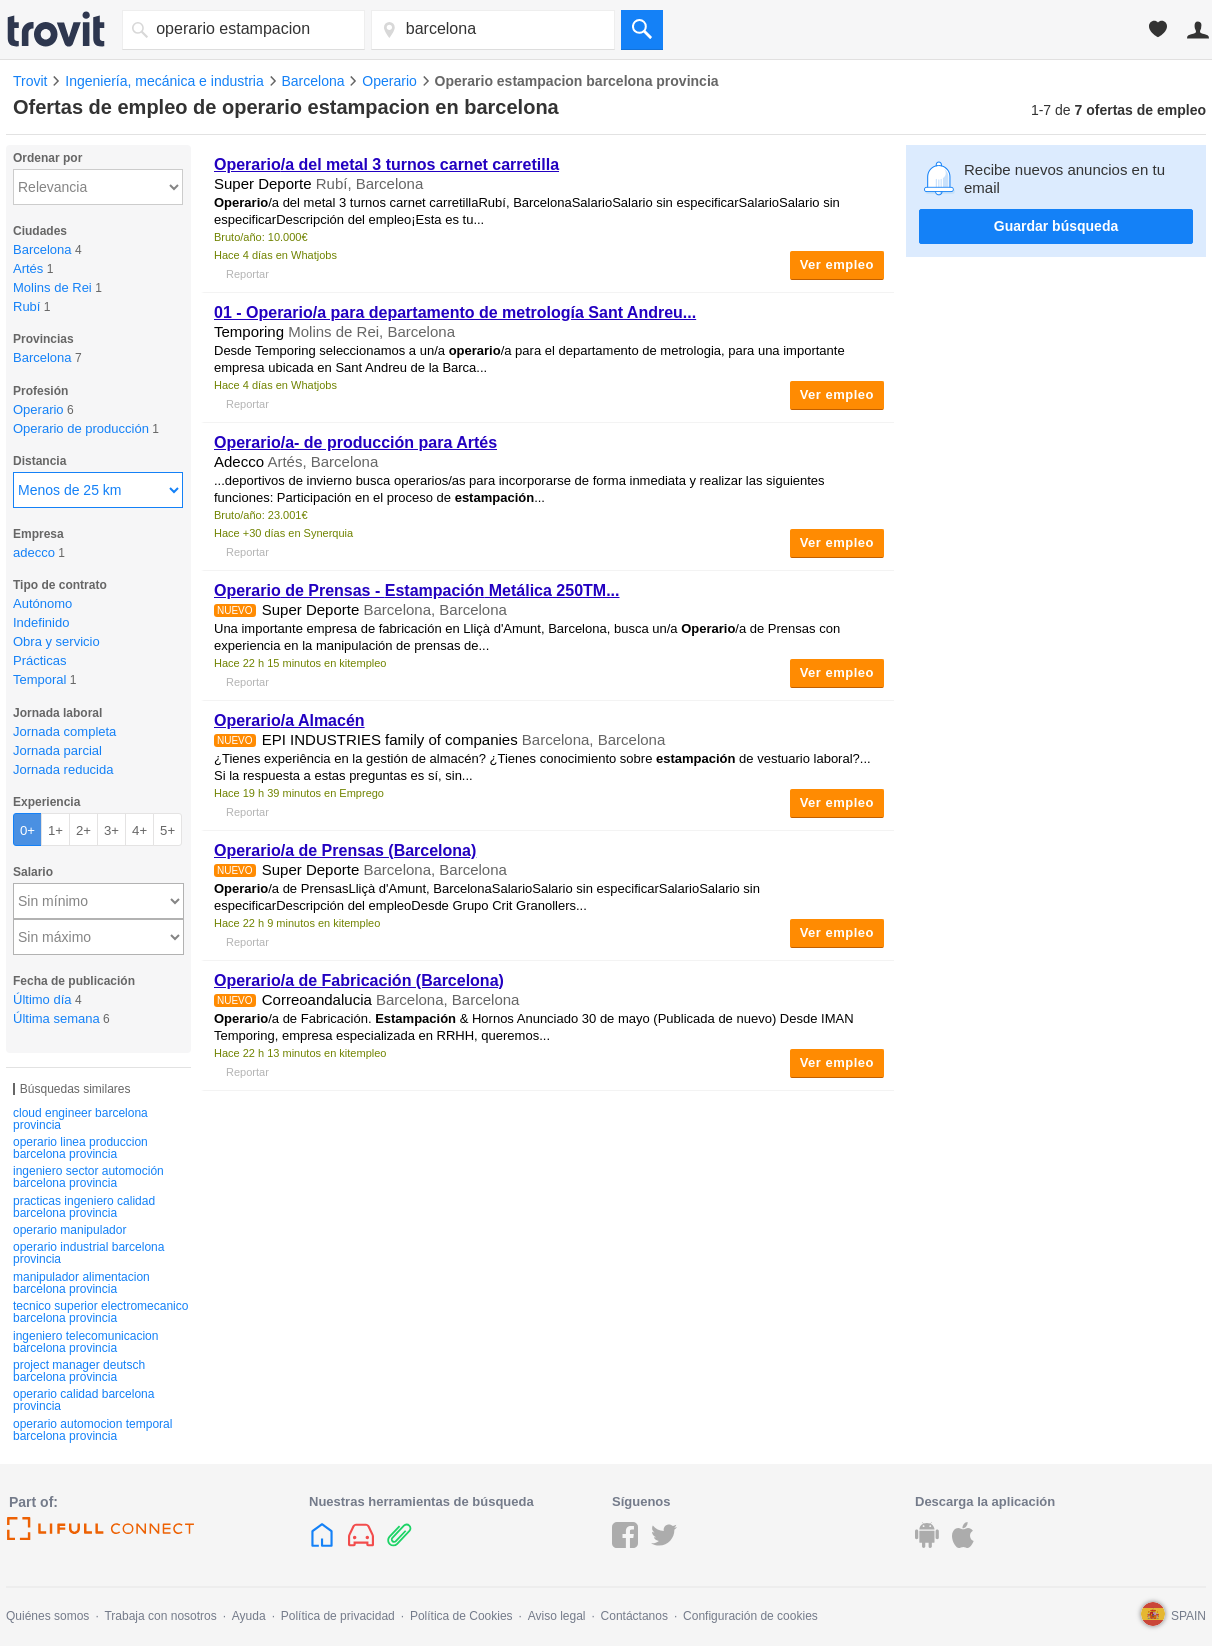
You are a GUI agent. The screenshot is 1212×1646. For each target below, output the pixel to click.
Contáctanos (634, 1616)
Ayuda (249, 1616)
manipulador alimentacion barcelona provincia (81, 1283)
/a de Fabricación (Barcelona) (359, 980)
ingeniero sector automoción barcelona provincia (88, 1177)
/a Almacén (289, 720)
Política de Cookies (461, 1616)
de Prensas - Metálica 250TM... (417, 590)
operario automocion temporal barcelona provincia (92, 1430)
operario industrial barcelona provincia (88, 1253)
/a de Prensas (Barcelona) (345, 850)
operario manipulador (69, 1230)
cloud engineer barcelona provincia (80, 1119)
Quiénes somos (47, 1616)
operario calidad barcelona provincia (83, 1400)
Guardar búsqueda (1056, 226)
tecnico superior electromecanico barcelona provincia (100, 1312)
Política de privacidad (338, 1616)
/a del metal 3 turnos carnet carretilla (386, 164)
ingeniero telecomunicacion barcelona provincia (85, 1342)
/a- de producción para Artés (355, 442)
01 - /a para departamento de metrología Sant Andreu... (455, 312)
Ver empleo (837, 264)
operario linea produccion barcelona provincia (80, 1148)
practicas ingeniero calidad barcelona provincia (84, 1207)
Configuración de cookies (750, 1616)
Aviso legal (557, 1616)
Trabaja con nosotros (160, 1616)
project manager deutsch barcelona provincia (79, 1371)
